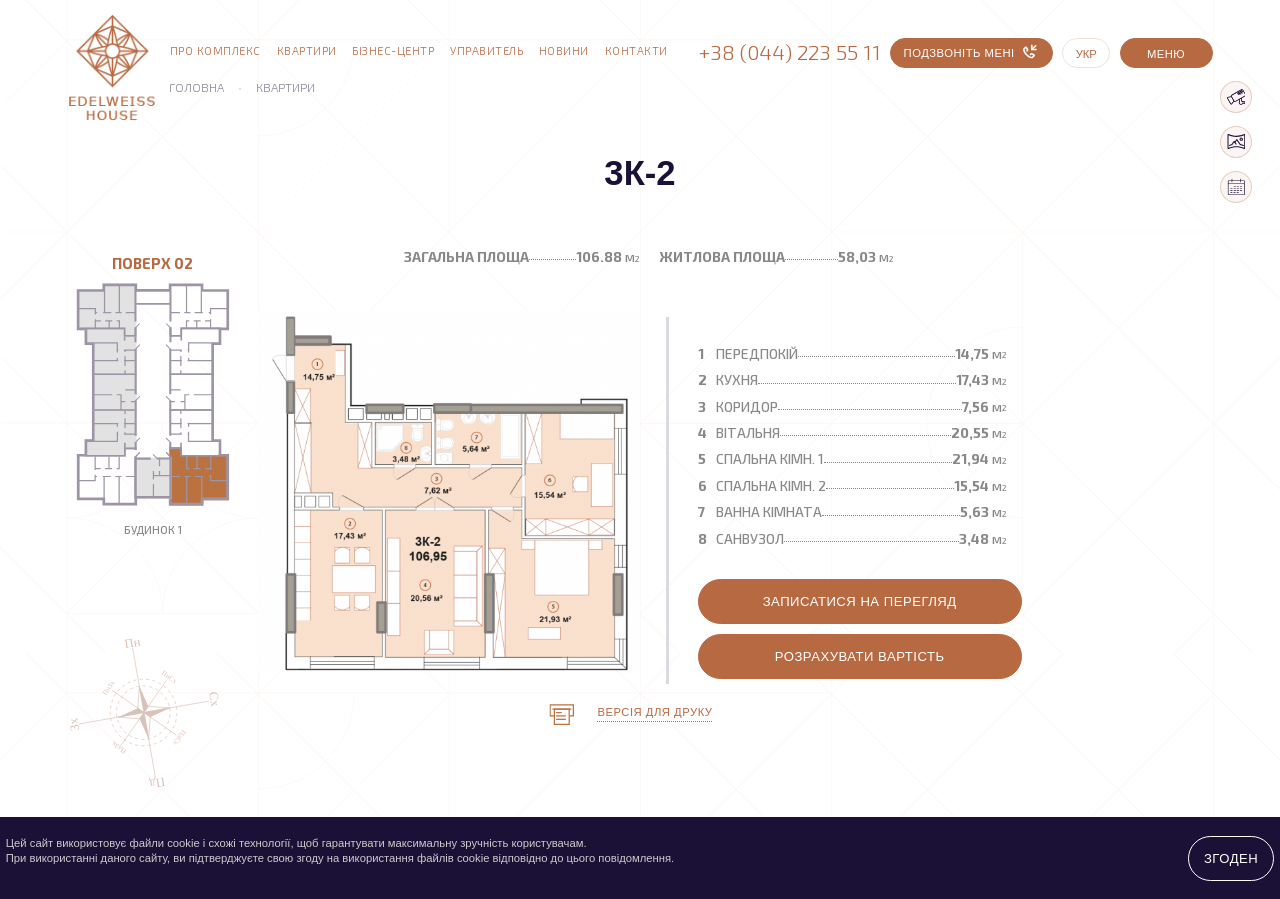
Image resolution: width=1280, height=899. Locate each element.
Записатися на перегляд (860, 601)
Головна (196, 87)
